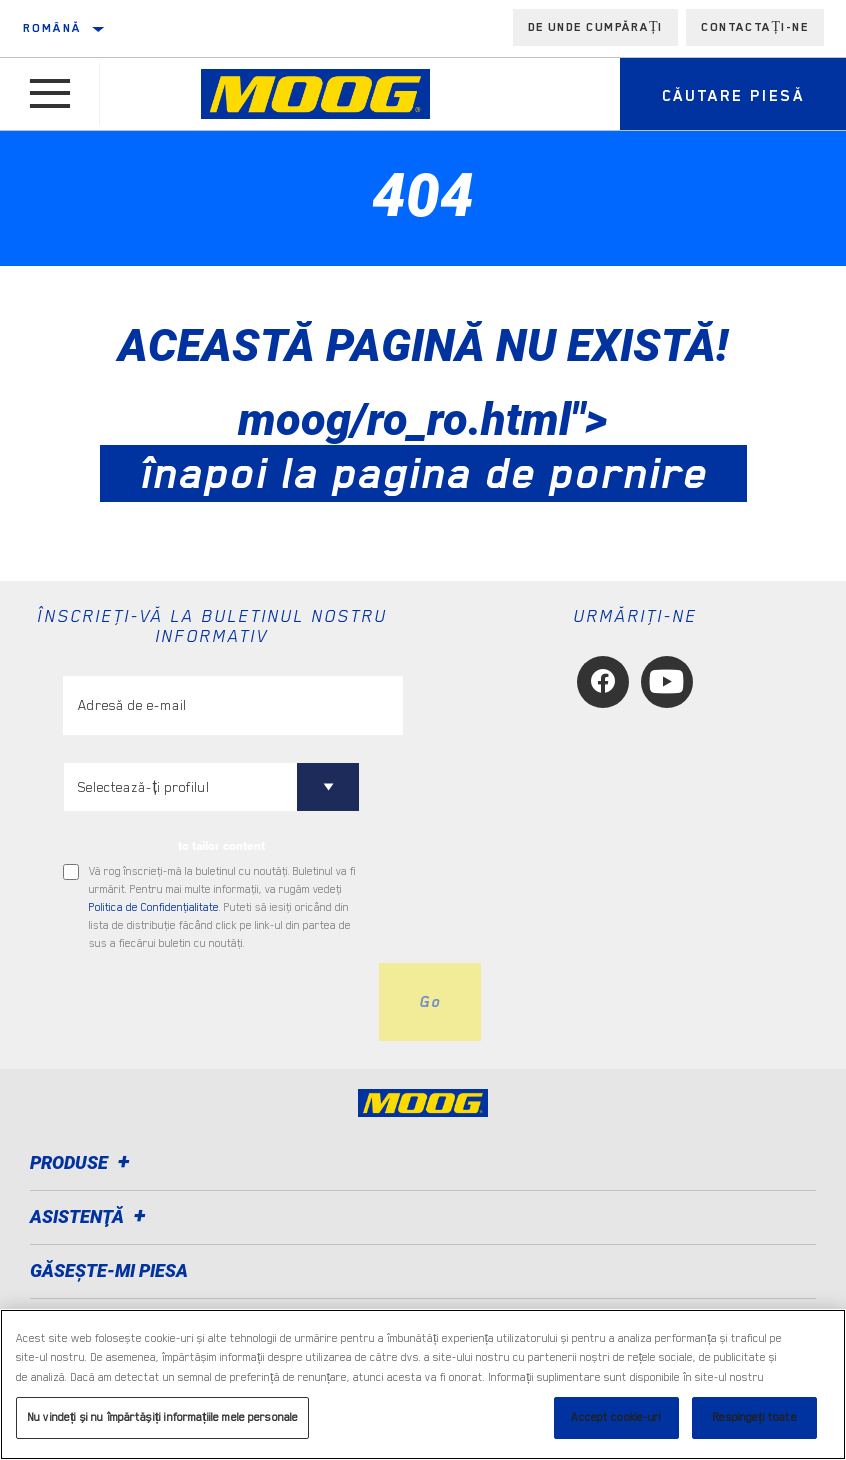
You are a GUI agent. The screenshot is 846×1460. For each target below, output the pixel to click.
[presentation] (215, 1002)
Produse (83, 1162)
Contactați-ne (755, 27)
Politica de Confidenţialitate (154, 907)
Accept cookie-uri (616, 1417)
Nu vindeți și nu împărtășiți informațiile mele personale (162, 1417)
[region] (423, 1384)
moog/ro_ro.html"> (423, 446)
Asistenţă (91, 1216)
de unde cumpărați (596, 27)
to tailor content (221, 846)
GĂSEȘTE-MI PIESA (109, 1270)
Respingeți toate (754, 1417)
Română (52, 28)
